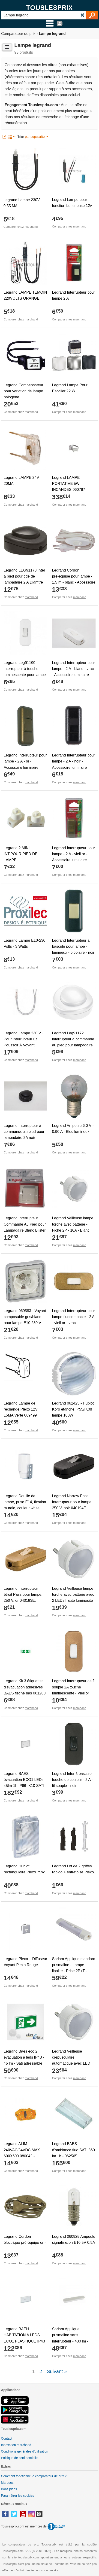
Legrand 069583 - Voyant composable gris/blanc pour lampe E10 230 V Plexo (25, 1320)
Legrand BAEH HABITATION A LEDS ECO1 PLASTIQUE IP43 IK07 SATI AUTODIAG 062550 (24, 2341)
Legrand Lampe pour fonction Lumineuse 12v (72, 202)
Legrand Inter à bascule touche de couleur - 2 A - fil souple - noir (72, 1779)
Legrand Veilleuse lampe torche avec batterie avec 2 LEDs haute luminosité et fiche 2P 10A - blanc (73, 1597)
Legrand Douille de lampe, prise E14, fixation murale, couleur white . (25, 1502)
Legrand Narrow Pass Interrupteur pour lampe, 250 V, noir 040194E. (72, 1502)
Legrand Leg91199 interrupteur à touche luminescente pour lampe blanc (25, 672)
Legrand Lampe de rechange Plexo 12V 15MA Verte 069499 (21, 1409)
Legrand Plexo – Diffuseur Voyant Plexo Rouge (25, 1962)
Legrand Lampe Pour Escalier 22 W (69, 388)
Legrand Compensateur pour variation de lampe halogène (23, 391)
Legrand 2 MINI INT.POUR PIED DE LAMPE (20, 854)
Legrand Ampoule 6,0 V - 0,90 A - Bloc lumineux (73, 1128)
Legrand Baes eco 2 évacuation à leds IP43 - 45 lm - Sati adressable (24, 2057)
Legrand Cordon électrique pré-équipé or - (25, 2239)
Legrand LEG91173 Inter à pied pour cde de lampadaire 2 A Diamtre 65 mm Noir (24, 579)
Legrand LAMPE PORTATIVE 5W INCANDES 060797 (68, 483)
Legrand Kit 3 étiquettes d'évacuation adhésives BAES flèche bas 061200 (25, 1687)
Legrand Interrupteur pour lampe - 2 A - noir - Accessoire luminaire (73, 761)
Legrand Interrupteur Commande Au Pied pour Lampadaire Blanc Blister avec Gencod (25, 1227)
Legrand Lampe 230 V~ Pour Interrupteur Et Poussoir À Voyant (23, 1039)
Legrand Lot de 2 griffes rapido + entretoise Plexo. (73, 1869)
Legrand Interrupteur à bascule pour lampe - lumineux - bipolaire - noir (73, 946)
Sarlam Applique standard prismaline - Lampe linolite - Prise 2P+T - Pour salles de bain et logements (73, 1971)
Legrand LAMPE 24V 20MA (21, 480)
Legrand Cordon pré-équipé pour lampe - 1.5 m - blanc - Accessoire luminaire (74, 579)
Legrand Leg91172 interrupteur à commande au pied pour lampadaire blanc (73, 1042)
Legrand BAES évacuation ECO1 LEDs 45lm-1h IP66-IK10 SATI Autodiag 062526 (24, 1782)
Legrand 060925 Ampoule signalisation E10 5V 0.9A (73, 2239)
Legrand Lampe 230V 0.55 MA (21, 203)
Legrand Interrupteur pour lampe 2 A (73, 295)
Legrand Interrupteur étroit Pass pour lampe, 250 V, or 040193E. (23, 1594)
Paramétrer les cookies (17, 2495)
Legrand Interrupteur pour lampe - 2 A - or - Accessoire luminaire (25, 761)
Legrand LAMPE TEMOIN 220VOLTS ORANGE (25, 295)
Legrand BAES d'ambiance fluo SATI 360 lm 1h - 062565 (73, 2150)
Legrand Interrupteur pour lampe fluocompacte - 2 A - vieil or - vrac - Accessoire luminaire (73, 1320)
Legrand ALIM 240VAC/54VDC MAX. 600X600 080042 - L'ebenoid (22, 2153)
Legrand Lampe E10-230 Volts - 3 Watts (24, 943)
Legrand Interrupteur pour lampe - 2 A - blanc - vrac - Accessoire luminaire (73, 669)
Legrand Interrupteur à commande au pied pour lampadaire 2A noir (24, 1131)
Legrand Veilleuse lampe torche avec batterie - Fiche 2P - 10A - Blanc (72, 1224)
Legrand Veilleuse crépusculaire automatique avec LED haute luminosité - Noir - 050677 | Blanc (72, 2063)
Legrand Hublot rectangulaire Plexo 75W (24, 1869)
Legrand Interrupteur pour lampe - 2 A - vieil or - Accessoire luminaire (73, 854)
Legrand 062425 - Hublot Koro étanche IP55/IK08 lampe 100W (73, 1409)
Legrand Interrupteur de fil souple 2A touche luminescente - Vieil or (74, 1687)
